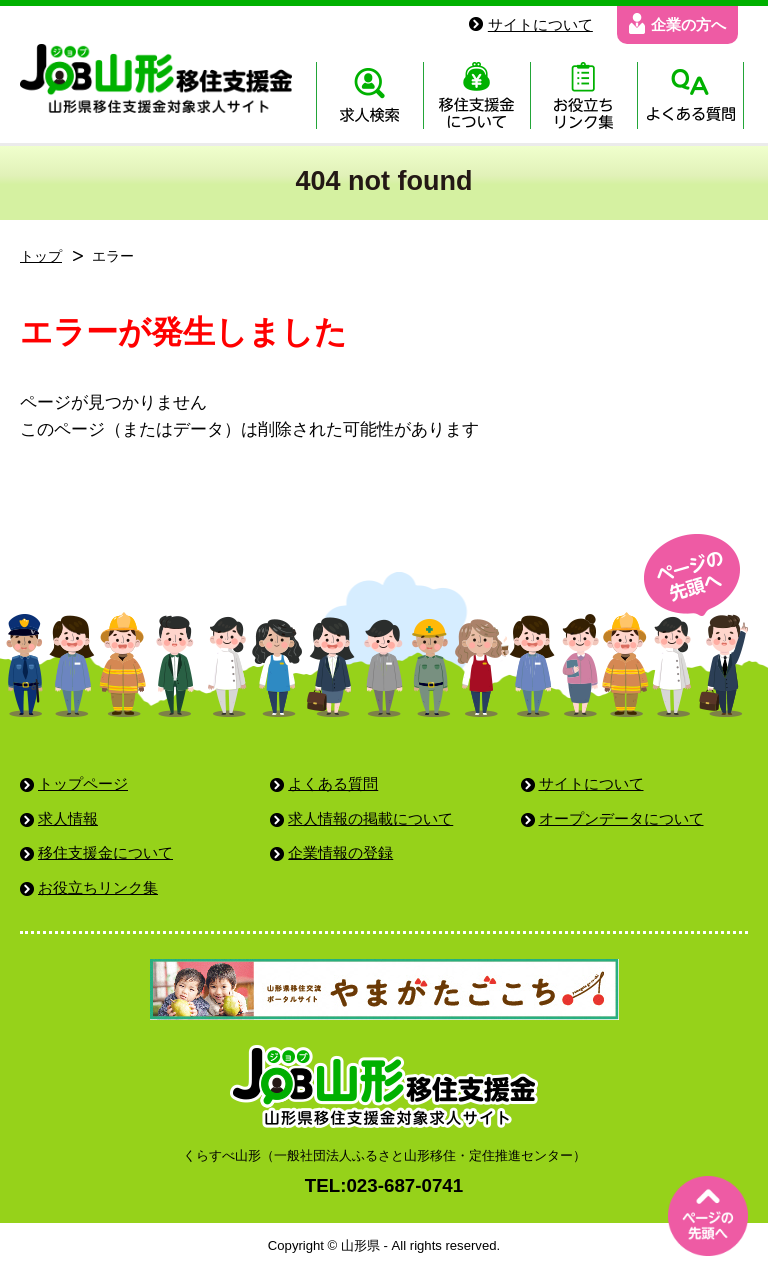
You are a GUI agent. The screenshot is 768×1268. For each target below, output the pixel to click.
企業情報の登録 (340, 852)
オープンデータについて (621, 818)
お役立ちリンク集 (98, 887)
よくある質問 (333, 783)
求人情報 (68, 818)
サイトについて (591, 783)
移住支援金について (105, 852)
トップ (41, 256)
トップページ (83, 783)
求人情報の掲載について (370, 818)
